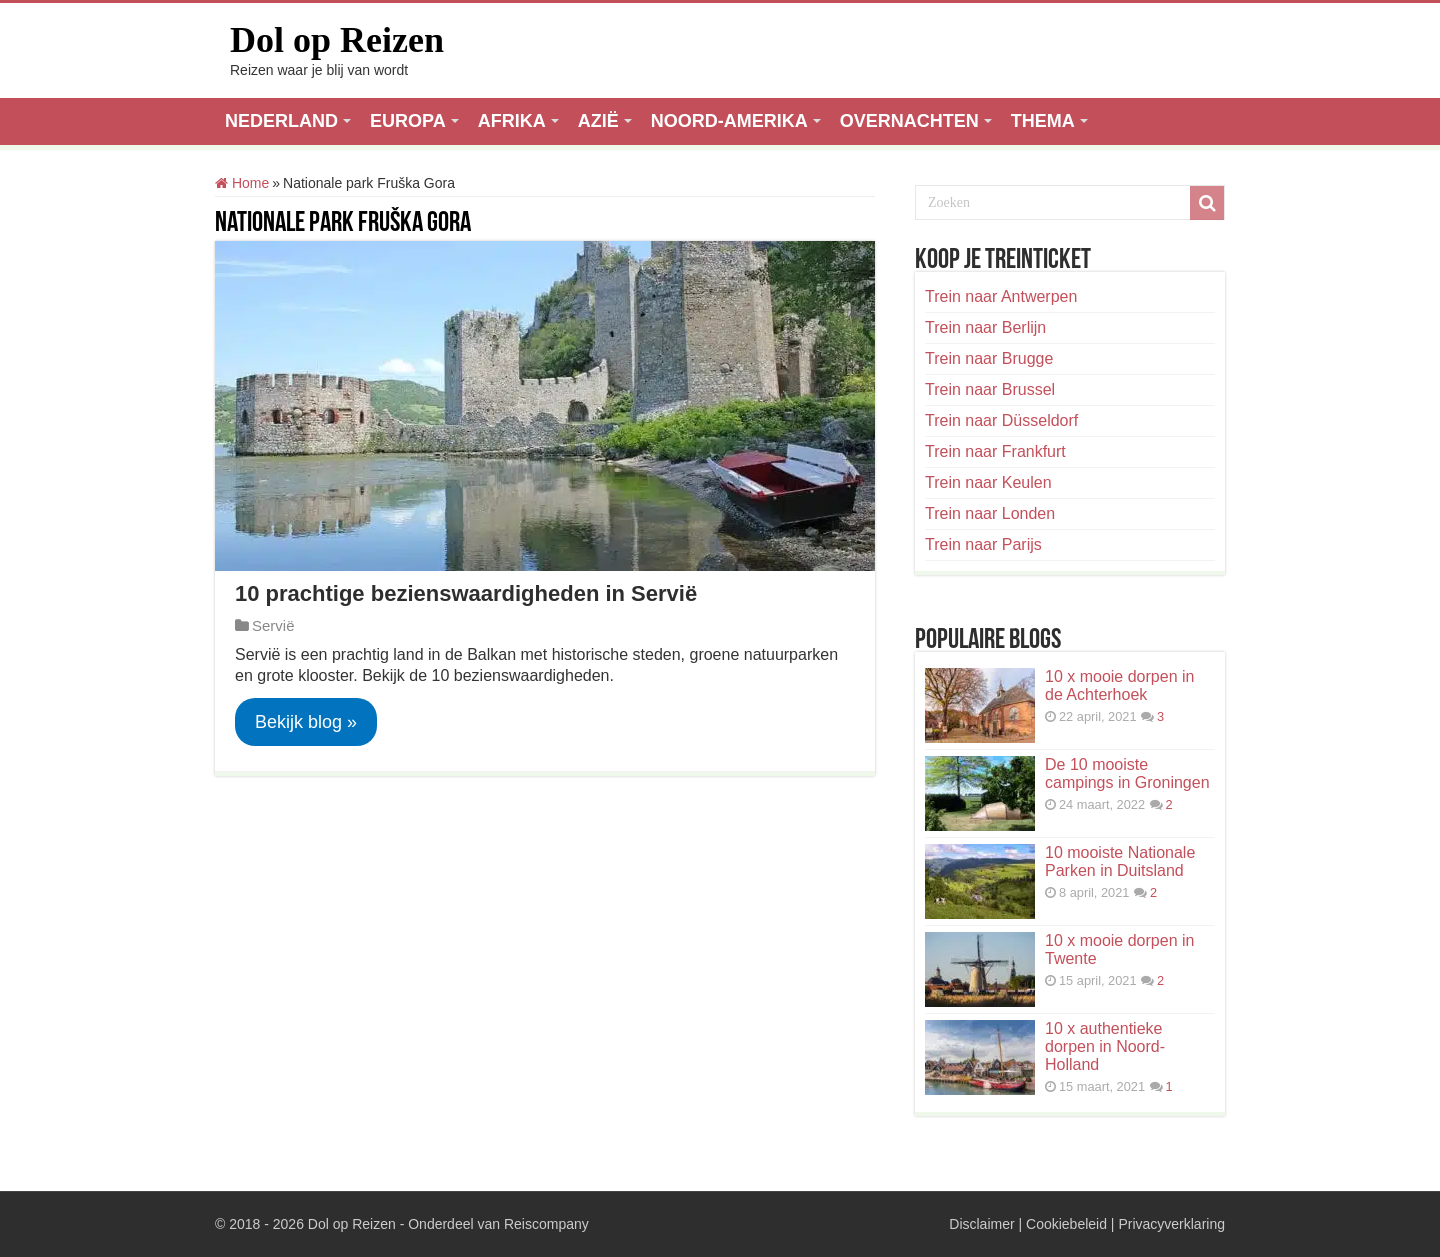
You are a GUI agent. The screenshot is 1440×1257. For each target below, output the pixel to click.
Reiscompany (546, 1224)
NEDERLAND (281, 121)
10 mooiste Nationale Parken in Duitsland (1120, 861)
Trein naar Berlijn (985, 327)
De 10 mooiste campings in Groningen (1127, 773)
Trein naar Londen (990, 513)
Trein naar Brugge (989, 358)
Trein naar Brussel (990, 389)
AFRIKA (512, 121)
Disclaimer (981, 1224)
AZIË (598, 121)
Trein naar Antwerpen (1001, 296)
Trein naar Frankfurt (995, 451)
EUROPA (408, 121)
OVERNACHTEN (909, 121)
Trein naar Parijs (983, 544)
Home (242, 183)
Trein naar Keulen (988, 482)
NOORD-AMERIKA (729, 121)
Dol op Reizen (337, 40)
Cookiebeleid (1066, 1224)
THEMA (1043, 121)
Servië (273, 625)
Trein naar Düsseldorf (1001, 420)
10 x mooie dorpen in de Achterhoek (1119, 685)
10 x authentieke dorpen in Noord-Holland (1105, 1046)
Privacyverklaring (1171, 1224)
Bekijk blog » (306, 722)
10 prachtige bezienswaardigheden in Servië (466, 593)
